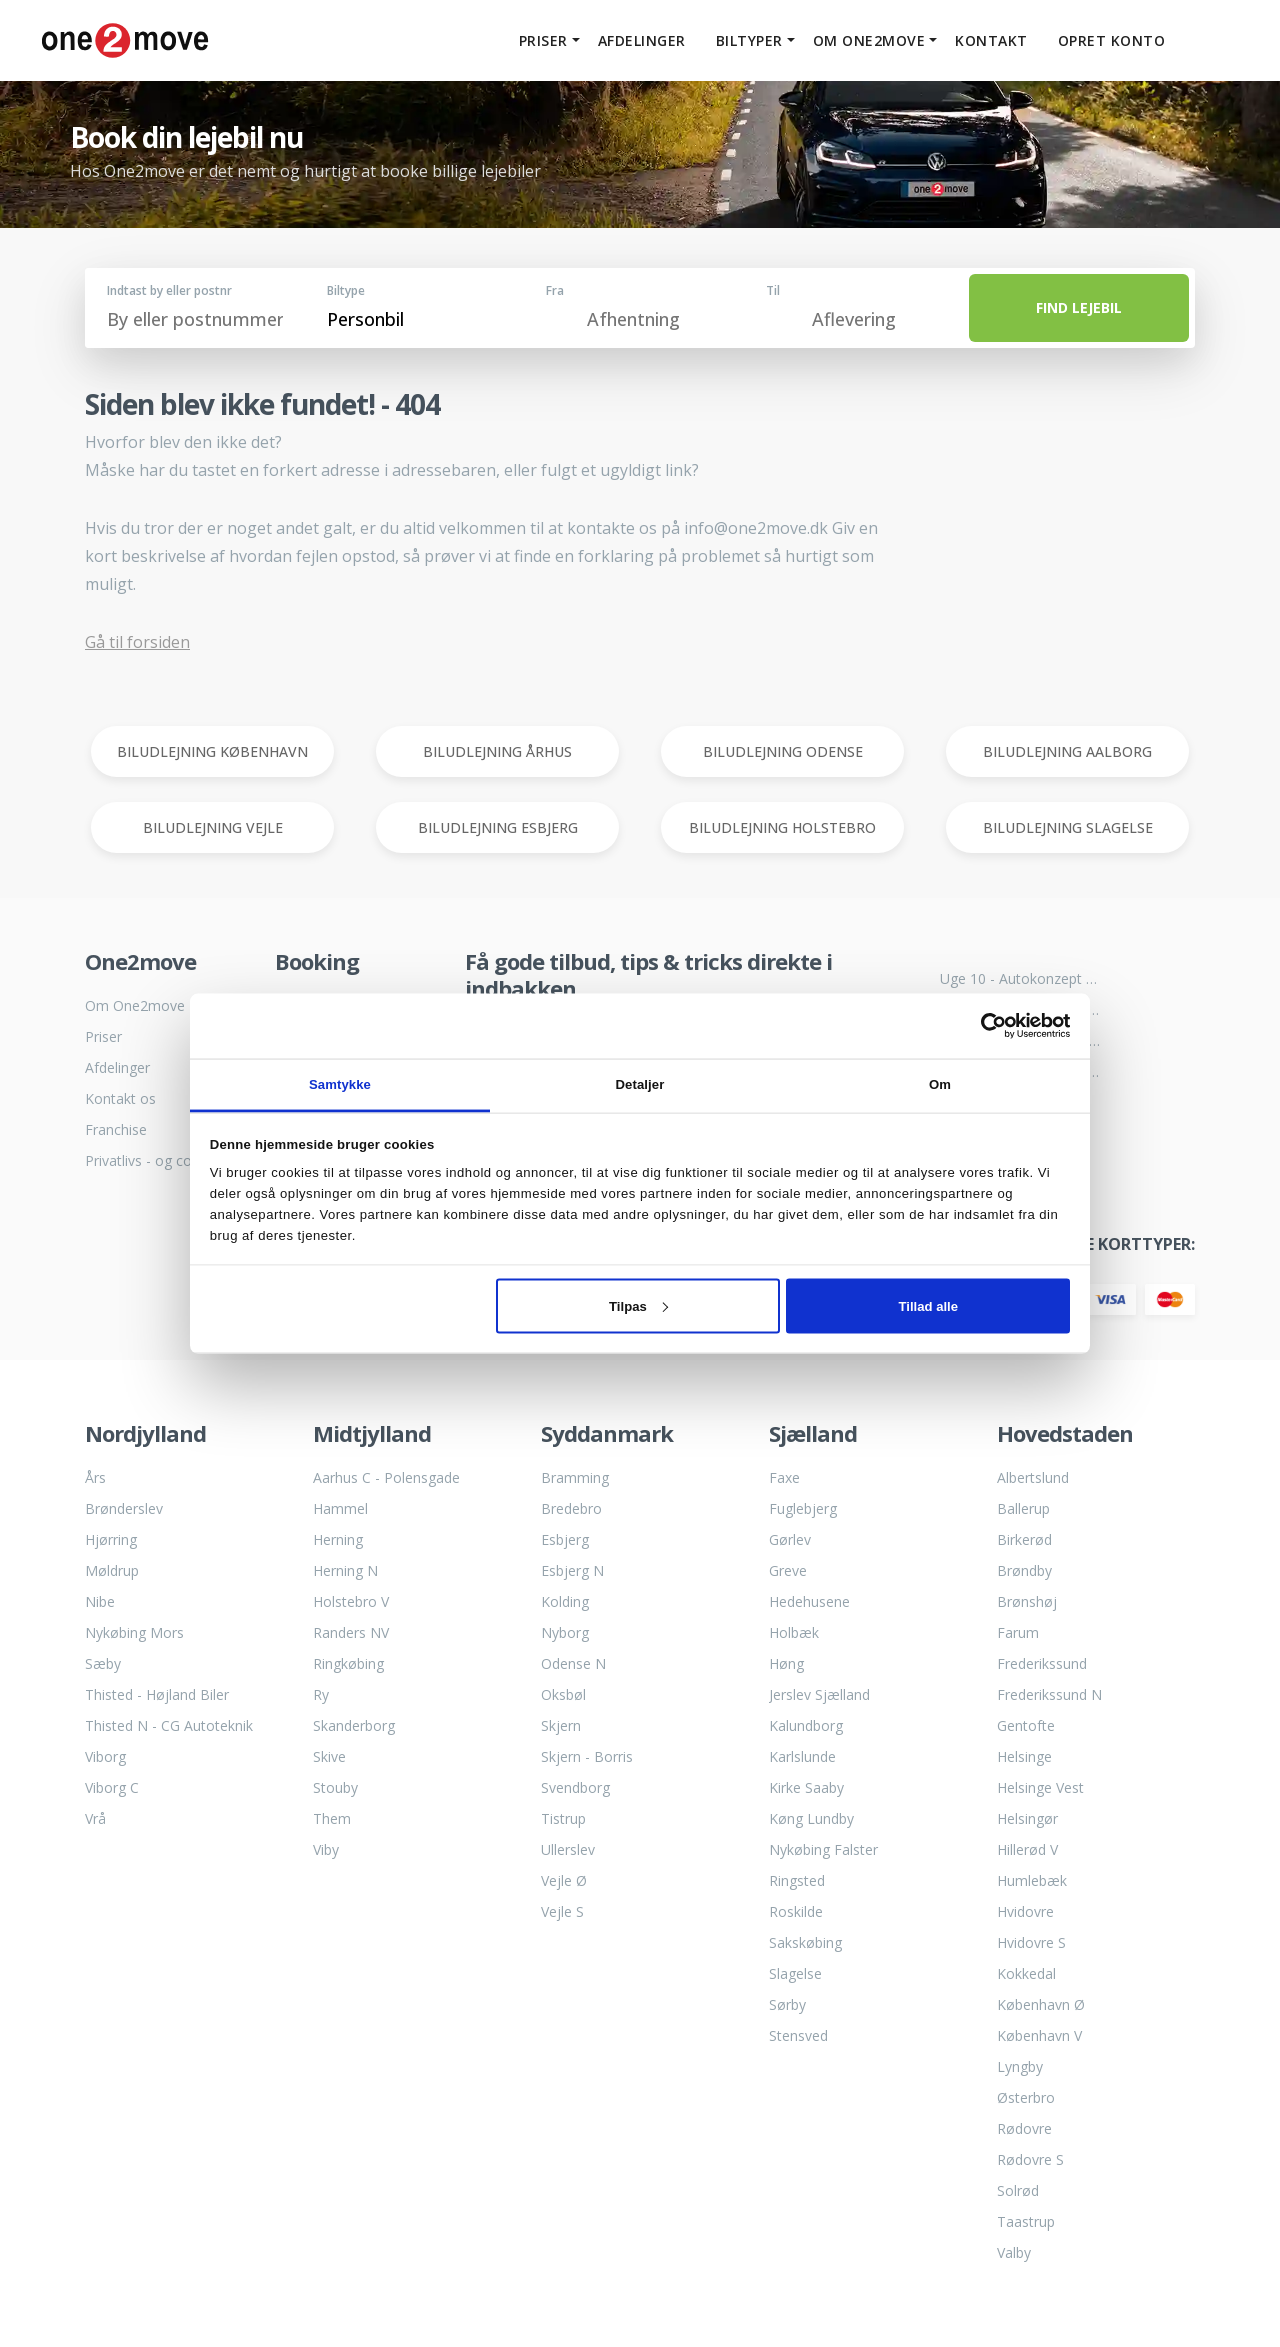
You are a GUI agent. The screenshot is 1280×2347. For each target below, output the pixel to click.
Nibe (100, 1601)
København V (1039, 2035)
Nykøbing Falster (823, 1849)
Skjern (561, 1725)
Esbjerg (565, 1539)
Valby (1014, 2252)
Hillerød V (1027, 1849)
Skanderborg (354, 1725)
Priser (103, 1036)
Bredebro (571, 1508)
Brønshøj (1027, 1601)
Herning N (345, 1570)
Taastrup (1026, 2221)
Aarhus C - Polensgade (386, 1477)
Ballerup (1023, 1508)
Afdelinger (637, 40)
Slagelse (795, 1973)
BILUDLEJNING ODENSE (783, 751)
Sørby (787, 2004)
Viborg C (112, 1787)
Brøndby (1024, 1570)
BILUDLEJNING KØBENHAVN (212, 751)
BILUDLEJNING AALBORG (1067, 751)
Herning (338, 1539)
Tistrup (563, 1818)
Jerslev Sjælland (819, 1694)
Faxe (784, 1477)
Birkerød (1024, 1539)
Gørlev (790, 1539)
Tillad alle (929, 1305)
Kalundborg (806, 1725)
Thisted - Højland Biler (157, 1694)
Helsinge (1024, 1756)
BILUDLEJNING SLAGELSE (1068, 827)
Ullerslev (568, 1849)
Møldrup (112, 1570)
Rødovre (1024, 2128)
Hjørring (111, 1539)
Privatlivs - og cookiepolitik (165, 1160)
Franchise (116, 1129)
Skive (329, 1756)
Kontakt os (120, 1098)
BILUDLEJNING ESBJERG (498, 827)
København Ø (1041, 2004)
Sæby (103, 1663)
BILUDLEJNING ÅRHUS (497, 751)
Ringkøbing (348, 1663)
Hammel (340, 1508)
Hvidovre (1025, 1911)
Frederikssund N (1049, 1694)
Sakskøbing (805, 1942)
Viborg (105, 1756)
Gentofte (1026, 1725)
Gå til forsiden (137, 642)
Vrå (95, 1818)
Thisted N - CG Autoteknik (169, 1725)
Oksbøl (563, 1694)
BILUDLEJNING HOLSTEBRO (782, 827)
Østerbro (1026, 2097)
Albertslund (1033, 1477)
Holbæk (794, 1632)
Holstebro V (351, 1601)
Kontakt (986, 40)
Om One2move (135, 1005)
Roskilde (796, 1911)
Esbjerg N (572, 1570)
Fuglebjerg (803, 1508)
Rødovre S (1030, 2159)
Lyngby (1020, 2066)
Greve (788, 1570)
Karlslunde (802, 1756)
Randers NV (351, 1632)
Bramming (575, 1477)
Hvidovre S (1031, 1942)
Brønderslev (124, 1508)
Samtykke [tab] (340, 1084)
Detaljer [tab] (640, 1084)
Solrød (1018, 2190)
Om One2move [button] (864, 40)
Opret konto (1107, 40)
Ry (321, 1694)
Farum (1018, 1632)
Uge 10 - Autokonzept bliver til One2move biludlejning (1020, 978)
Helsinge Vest (1040, 1787)
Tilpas (638, 1305)
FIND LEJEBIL (1079, 307)
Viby (326, 1849)
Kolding (565, 1601)
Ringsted (797, 1880)
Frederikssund (1042, 1663)
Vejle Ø (564, 1880)
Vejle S (562, 1911)
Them (332, 1818)
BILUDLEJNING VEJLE (213, 827)
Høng (786, 1663)
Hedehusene (809, 1601)
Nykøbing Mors (134, 1632)
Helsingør (1027, 1818)
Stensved (798, 2035)
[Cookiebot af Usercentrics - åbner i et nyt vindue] (982, 1026)
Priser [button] (538, 40)
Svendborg (575, 1787)
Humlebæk (1032, 1880)
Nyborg (565, 1632)
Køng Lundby (811, 1818)
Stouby (335, 1787)
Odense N (573, 1663)
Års (95, 1477)
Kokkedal (1026, 1973)
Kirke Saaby (806, 1787)
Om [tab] (940, 1084)
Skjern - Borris (587, 1756)
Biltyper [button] (744, 40)
